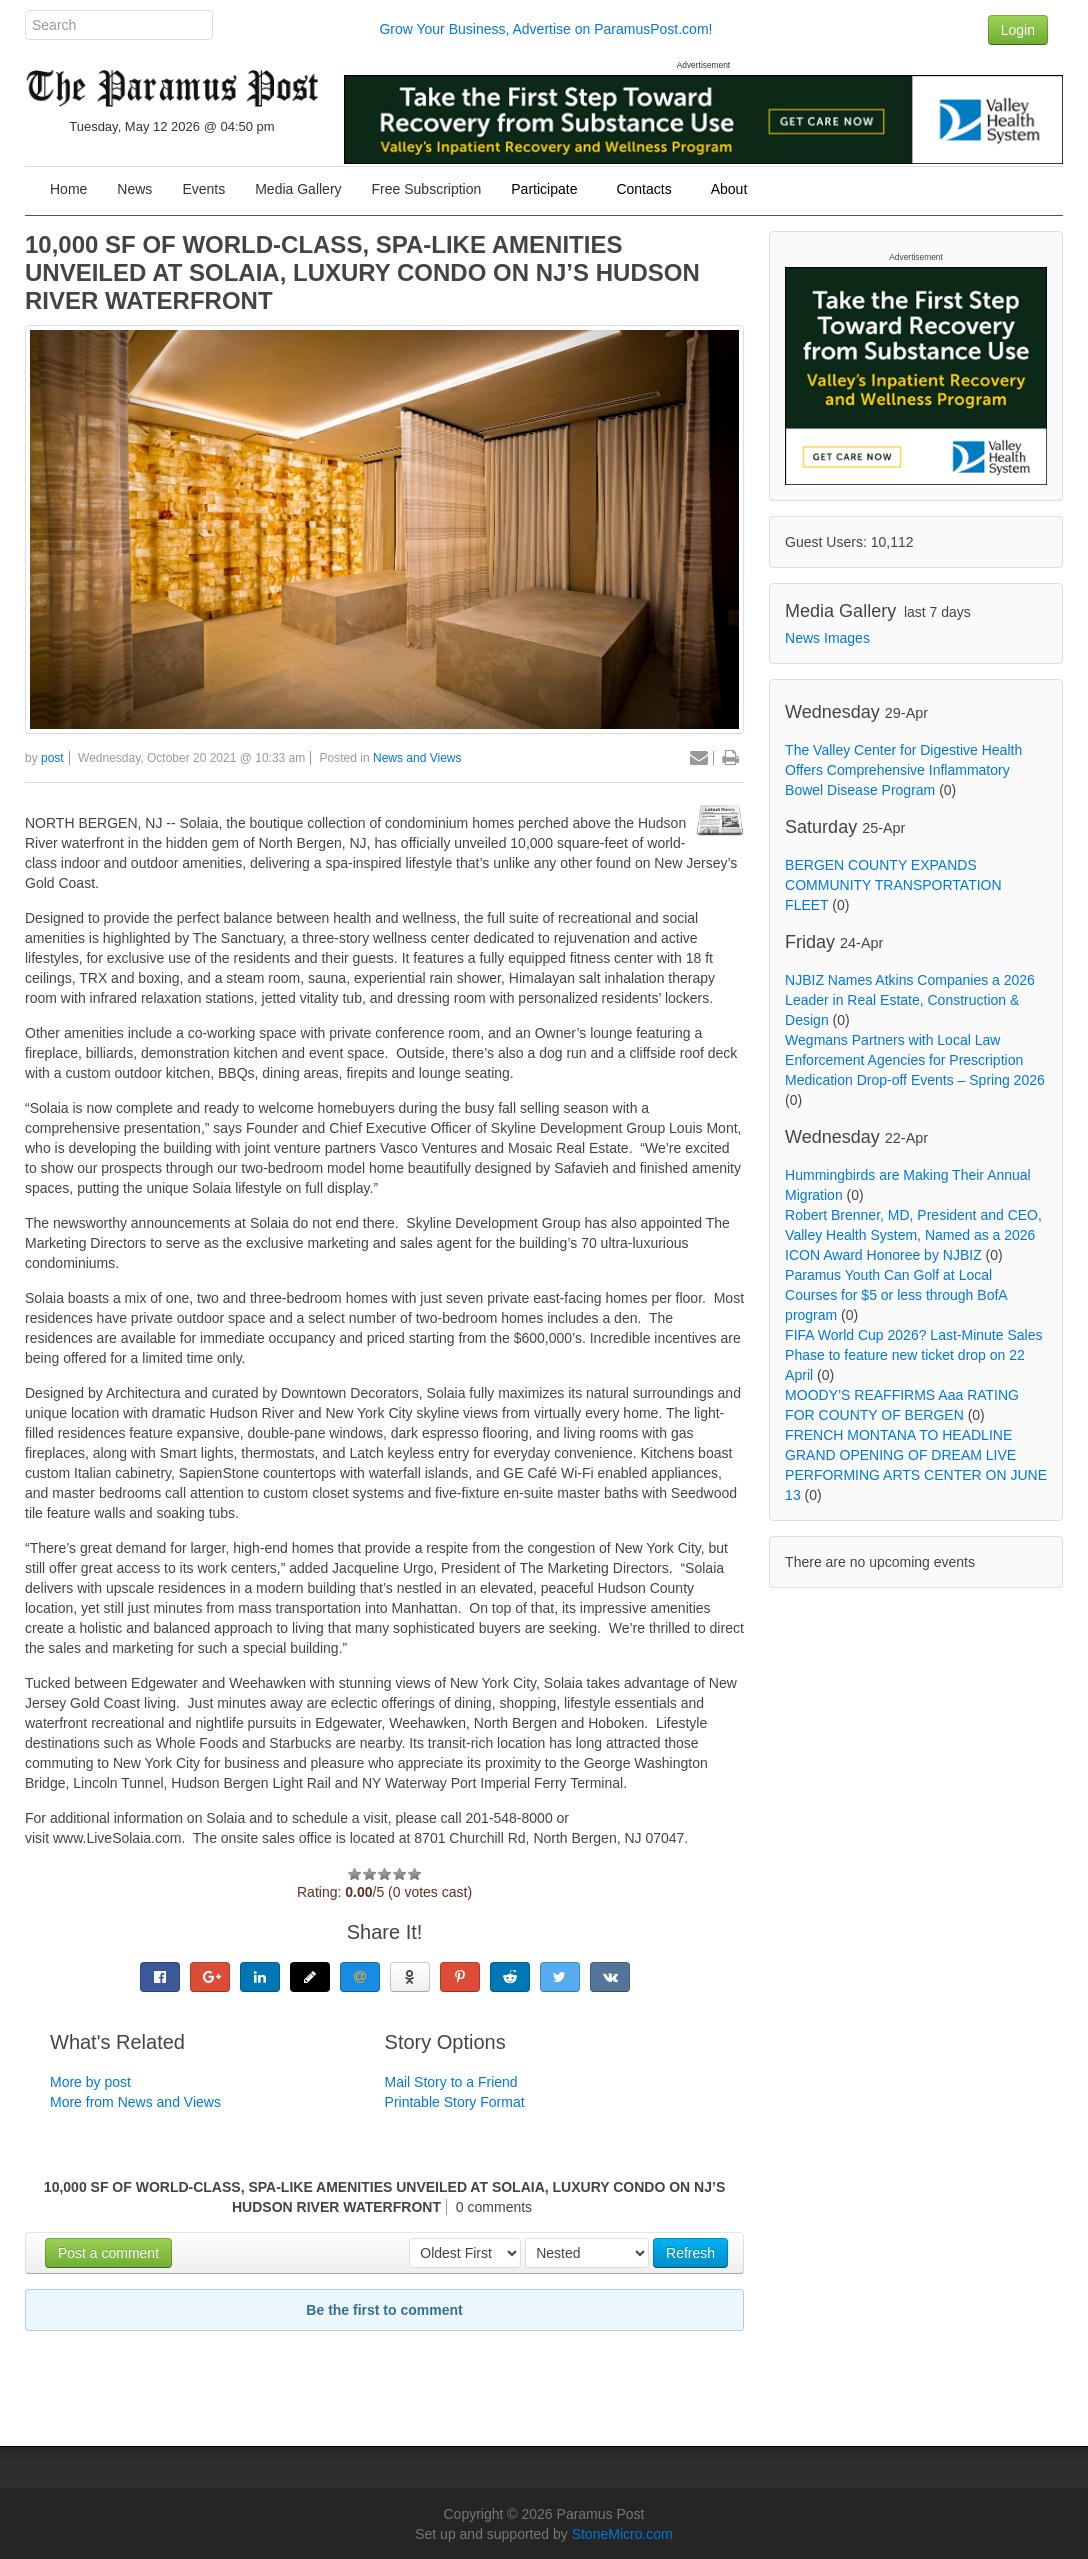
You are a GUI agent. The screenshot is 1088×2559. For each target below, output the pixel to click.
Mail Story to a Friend (451, 2082)
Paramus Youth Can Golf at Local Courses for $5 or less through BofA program (896, 1295)
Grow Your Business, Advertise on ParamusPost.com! (545, 29)
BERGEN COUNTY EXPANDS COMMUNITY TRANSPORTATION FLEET (893, 885)
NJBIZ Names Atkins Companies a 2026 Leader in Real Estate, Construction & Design (910, 1000)
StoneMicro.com (622, 2534)
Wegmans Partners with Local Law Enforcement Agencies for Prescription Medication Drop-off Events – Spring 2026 (915, 1060)
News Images (827, 638)
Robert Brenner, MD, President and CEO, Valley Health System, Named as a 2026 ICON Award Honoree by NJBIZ (913, 1235)
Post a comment (108, 2253)
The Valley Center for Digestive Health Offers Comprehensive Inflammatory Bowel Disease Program (903, 770)
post (52, 758)
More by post (90, 2082)
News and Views (417, 758)
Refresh (690, 2253)
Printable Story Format (455, 2102)
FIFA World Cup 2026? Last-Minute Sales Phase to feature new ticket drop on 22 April (913, 1355)
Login (1018, 30)
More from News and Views (135, 2102)
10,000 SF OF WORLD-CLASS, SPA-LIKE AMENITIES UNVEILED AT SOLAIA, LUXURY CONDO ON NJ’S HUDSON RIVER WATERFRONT (362, 272)
